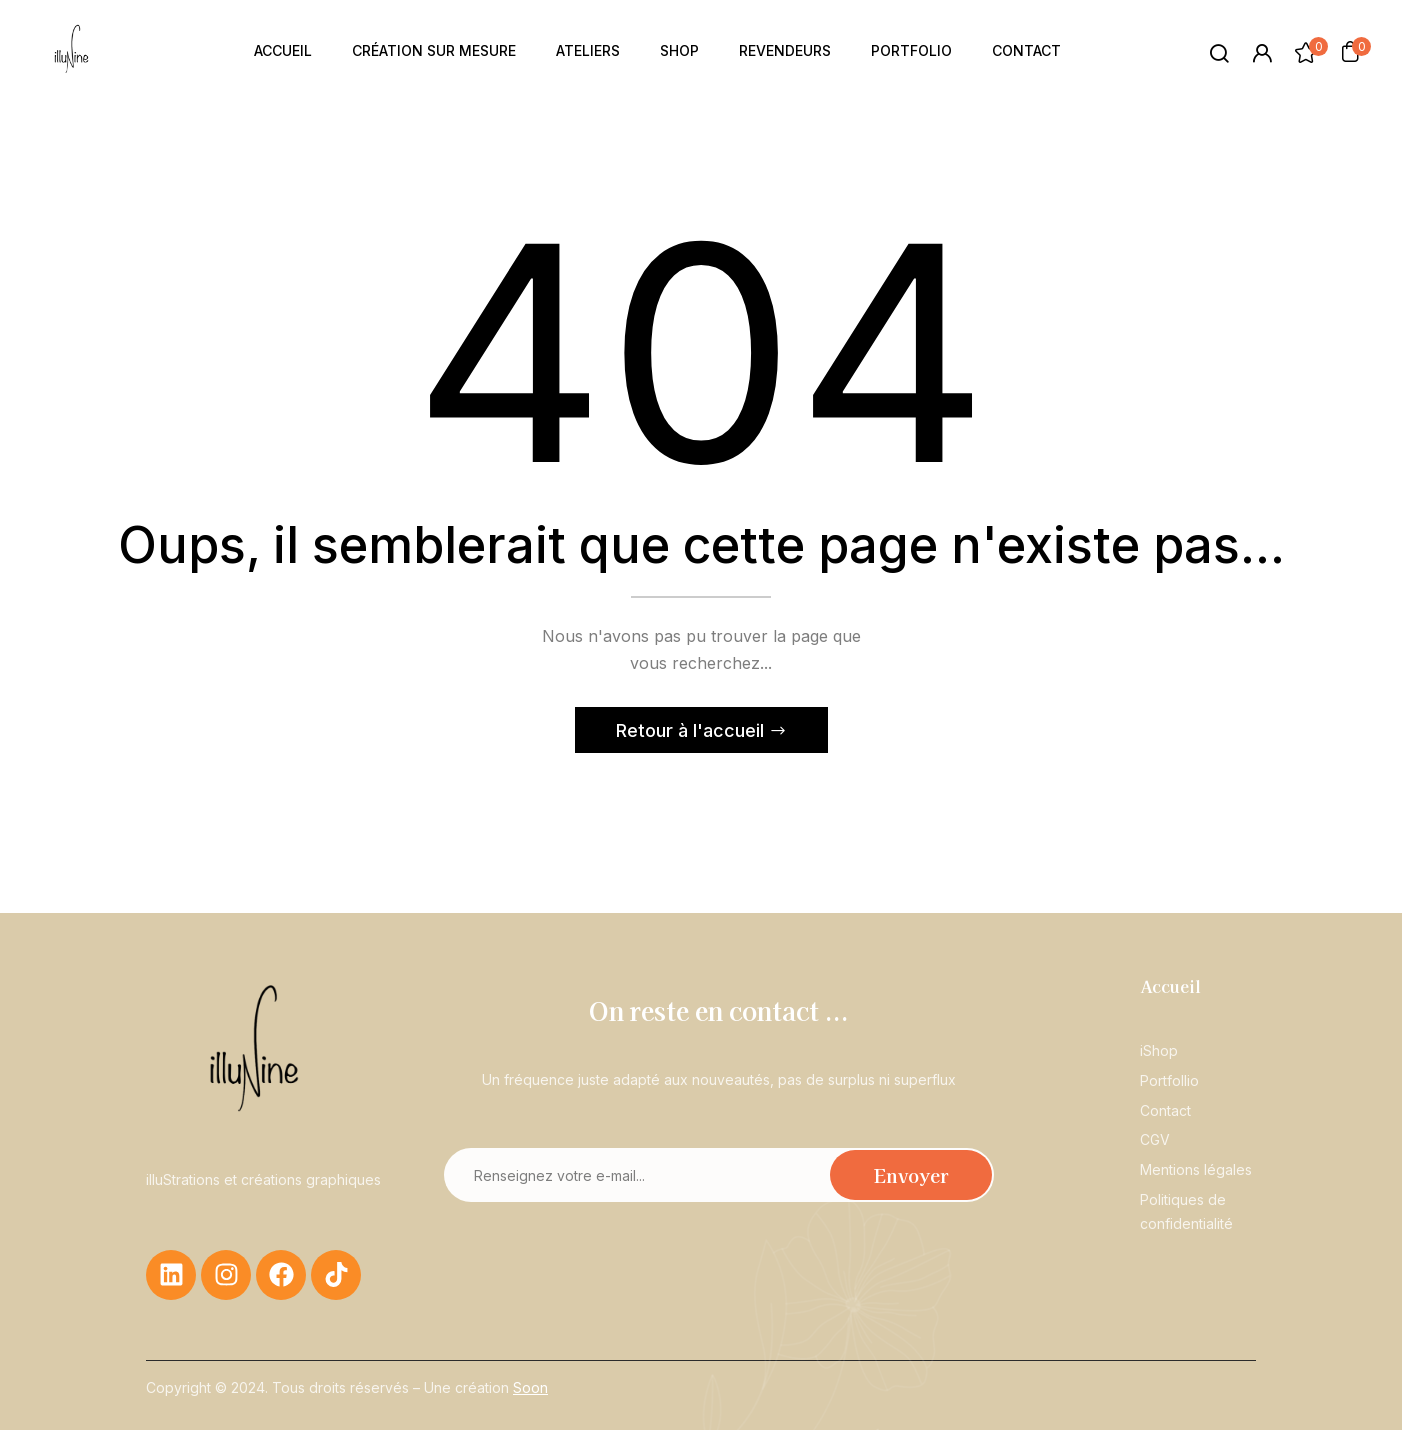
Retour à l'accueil (692, 730)
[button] (1350, 51)
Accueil (1170, 986)
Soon (530, 1387)
